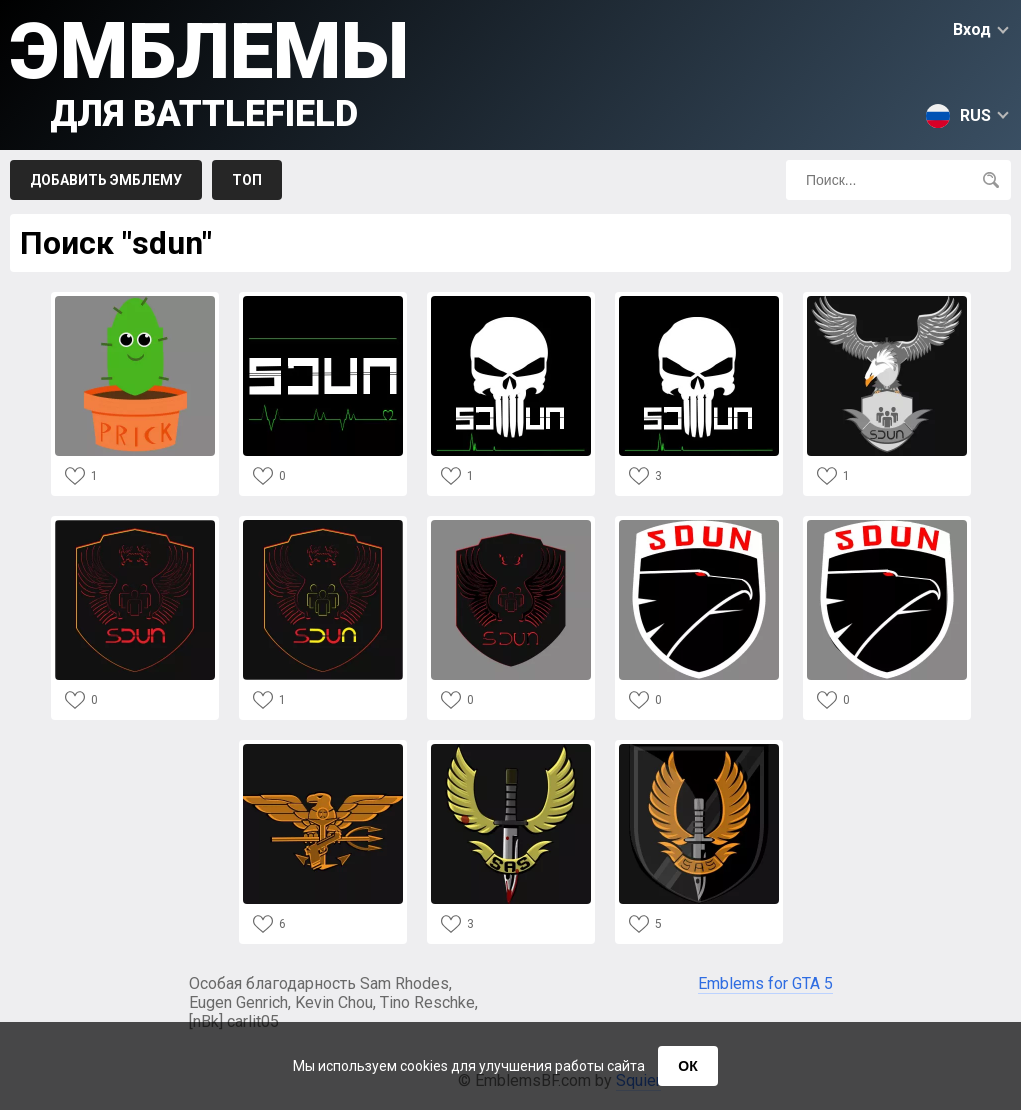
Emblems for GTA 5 (765, 983)
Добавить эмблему (106, 180)
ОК (687, 1066)
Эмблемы (209, 70)
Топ (247, 180)
